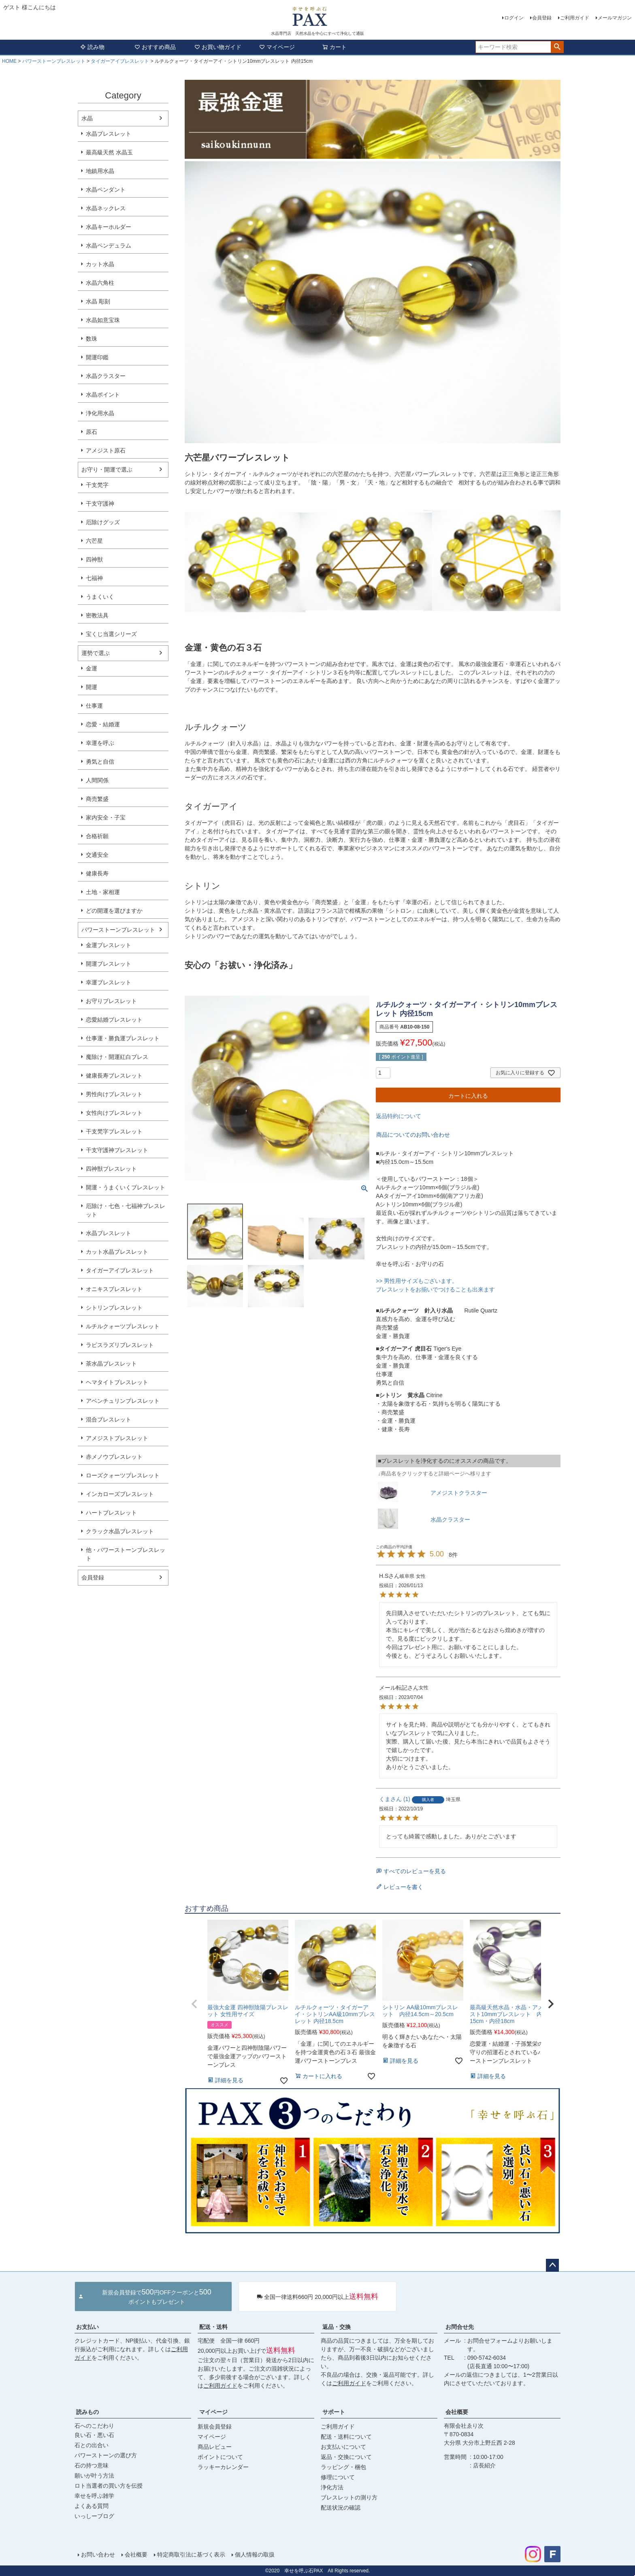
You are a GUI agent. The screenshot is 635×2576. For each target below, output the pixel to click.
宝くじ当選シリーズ (111, 634)
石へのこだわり (94, 2425)
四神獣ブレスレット (111, 1168)
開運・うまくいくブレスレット (125, 1187)
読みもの (87, 2412)
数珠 (91, 338)
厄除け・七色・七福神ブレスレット (125, 1210)
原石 (91, 432)
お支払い (87, 2327)
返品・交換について (346, 2457)
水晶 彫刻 (98, 301)
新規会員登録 (215, 2426)
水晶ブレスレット (108, 133)
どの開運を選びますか (114, 910)
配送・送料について (346, 2436)
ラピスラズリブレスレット (120, 1345)
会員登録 (542, 18)
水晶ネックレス (106, 208)
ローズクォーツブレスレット (123, 1475)
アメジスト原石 (106, 450)
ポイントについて (220, 2457)
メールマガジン (615, 18)
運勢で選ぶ (95, 653)
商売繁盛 (97, 799)
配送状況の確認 (340, 2507)
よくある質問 (92, 2506)
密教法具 (97, 615)
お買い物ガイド (217, 47)
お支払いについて (343, 2447)
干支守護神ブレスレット (117, 1150)
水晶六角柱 (100, 283)
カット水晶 (100, 264)
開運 (91, 687)
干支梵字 (97, 485)
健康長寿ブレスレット (114, 1075)
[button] (194, 2004)
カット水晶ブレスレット (117, 1252)
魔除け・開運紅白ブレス (117, 1057)
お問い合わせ (98, 2554)
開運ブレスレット (108, 963)
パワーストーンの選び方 (106, 2455)
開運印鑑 (97, 357)
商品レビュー (215, 2447)
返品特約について (398, 1116)
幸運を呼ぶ (100, 743)
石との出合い (92, 2445)
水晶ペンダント (106, 189)
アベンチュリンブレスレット (123, 1401)
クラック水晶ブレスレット (120, 1531)
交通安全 (97, 855)
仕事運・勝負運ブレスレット (123, 1038)
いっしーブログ (94, 2516)
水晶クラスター (106, 376)
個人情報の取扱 (255, 2554)
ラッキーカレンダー (223, 2467)
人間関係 (97, 780)
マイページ (277, 47)
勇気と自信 (100, 761)
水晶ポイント (103, 394)
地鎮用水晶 (100, 171)
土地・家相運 (103, 892)
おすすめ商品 (155, 47)
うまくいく (100, 596)
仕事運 (94, 705)
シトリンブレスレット (114, 1307)
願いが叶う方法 (94, 2475)
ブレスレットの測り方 (349, 2497)
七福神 (94, 578)
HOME (9, 61)
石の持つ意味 (92, 2465)
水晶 (87, 118)
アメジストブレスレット (117, 1438)
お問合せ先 (459, 2327)
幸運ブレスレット (108, 982)
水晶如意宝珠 (103, 320)
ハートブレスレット (111, 1512)
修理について (338, 2477)
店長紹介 (484, 2465)
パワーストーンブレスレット (53, 61)
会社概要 (456, 2412)
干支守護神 (100, 503)
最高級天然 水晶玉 (109, 152)
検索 (557, 47)
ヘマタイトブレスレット (117, 1382)
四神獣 (94, 559)
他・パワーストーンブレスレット (125, 1554)
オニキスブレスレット (114, 1289)
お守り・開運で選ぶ (106, 469)
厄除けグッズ (103, 522)
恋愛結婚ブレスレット (114, 1019)
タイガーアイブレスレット (120, 61)
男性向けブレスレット (114, 1094)
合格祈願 (97, 836)
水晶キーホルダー (108, 227)
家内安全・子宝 (106, 817)
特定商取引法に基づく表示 (191, 2554)
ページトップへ (552, 2265)
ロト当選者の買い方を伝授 (109, 2485)
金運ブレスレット (108, 945)
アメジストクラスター (458, 1493)
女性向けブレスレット (114, 1113)
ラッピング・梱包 (343, 2467)
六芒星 (94, 541)
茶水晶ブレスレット (111, 1363)
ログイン (514, 18)
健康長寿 (97, 873)
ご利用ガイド (574, 18)
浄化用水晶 (100, 413)
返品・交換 (336, 2327)
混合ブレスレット (108, 1419)
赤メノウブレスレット (114, 1456)
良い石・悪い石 (94, 2435)
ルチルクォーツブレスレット (123, 1326)
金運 (91, 668)
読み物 (92, 47)
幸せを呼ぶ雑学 (94, 2496)
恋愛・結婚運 (103, 724)
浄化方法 (332, 2487)
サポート (333, 2412)
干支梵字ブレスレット (114, 1131)
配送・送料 (213, 2327)
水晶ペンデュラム (108, 245)
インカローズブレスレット (120, 1494)
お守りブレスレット (111, 1001)
